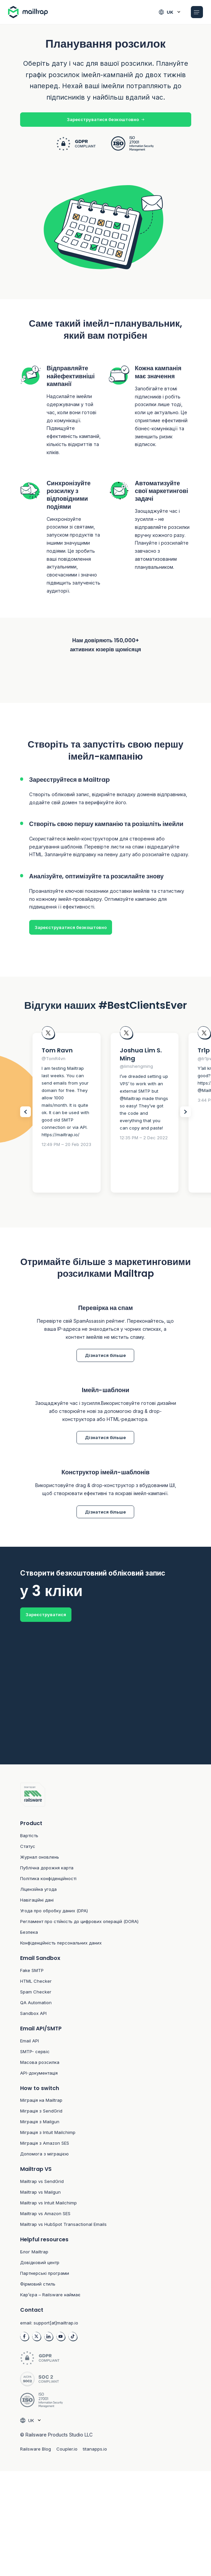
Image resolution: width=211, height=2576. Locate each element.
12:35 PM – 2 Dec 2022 (144, 1138)
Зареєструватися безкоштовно (105, 119)
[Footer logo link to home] (105, 1798)
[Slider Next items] (185, 1112)
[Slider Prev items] (25, 1112)
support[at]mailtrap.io (56, 2325)
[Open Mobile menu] (197, 12)
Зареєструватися (45, 1615)
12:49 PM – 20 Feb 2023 (66, 1145)
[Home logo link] (31, 12)
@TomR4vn (53, 1058)
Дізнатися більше (105, 1356)
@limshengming (136, 1067)
